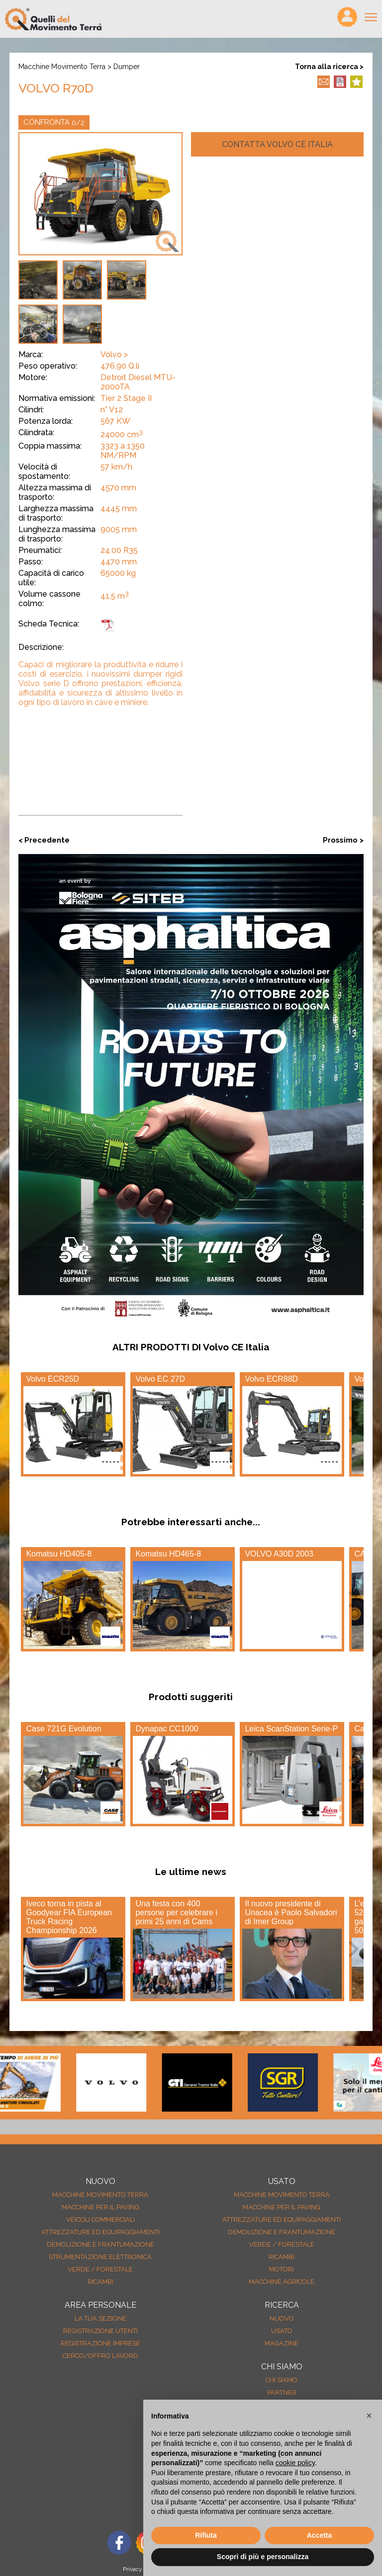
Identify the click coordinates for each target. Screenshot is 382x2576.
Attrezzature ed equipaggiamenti (100, 2232)
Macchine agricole (281, 2281)
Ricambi (100, 2281)
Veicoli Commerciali (100, 2219)
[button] (369, 2415)
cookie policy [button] (295, 2463)
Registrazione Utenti (100, 2331)
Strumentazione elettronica (100, 2257)
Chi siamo (281, 2380)
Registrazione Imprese (100, 2343)
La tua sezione (100, 2318)
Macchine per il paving (100, 2207)
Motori (281, 2269)
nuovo (282, 2318)
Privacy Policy (141, 2569)
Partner (281, 2392)
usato (281, 2331)
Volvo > (114, 354)
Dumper (126, 67)
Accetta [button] (319, 2535)
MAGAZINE (281, 2343)
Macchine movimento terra (61, 67)
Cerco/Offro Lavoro (100, 2355)
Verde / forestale (100, 2269)
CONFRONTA (54, 122)
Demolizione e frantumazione (100, 2244)
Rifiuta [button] (206, 2535)
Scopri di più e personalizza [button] (262, 2557)
